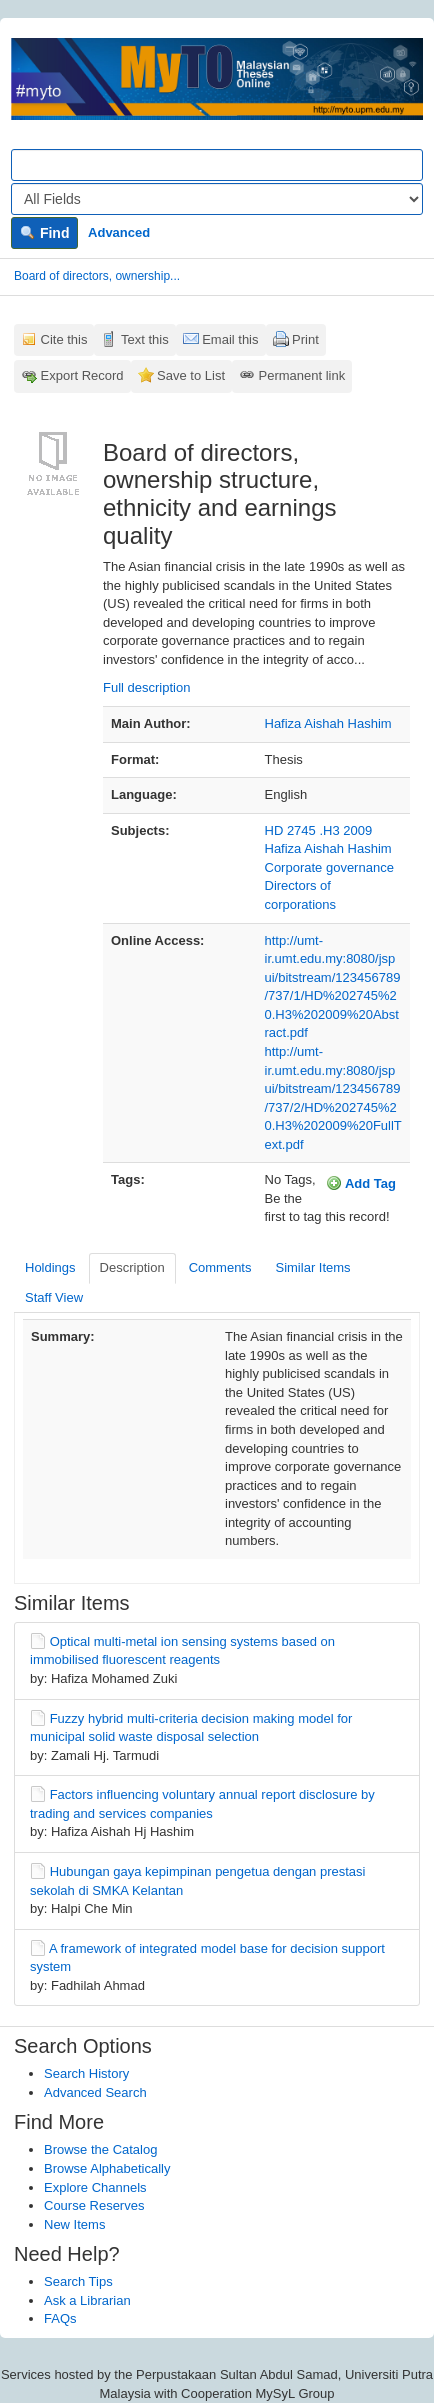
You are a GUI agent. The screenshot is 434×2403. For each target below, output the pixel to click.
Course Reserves (94, 2205)
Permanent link (302, 375)
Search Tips (78, 2281)
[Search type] (217, 199)
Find (44, 233)
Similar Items (312, 1267)
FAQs (60, 2318)
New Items (74, 2224)
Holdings (50, 1267)
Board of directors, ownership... (97, 276)
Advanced (119, 232)
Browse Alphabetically (107, 2168)
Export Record (82, 375)
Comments (220, 1267)
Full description (146, 687)
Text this (145, 339)
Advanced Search (95, 2092)
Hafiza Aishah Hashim (328, 723)
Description (132, 1267)
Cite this (64, 339)
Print (305, 339)
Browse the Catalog (100, 2149)
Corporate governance (329, 867)
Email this (230, 339)
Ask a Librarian (87, 2300)
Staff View (54, 1297)
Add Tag (361, 1183)
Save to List (191, 375)
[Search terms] (217, 165)
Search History (86, 2073)
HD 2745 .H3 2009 (319, 830)
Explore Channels (95, 2187)
